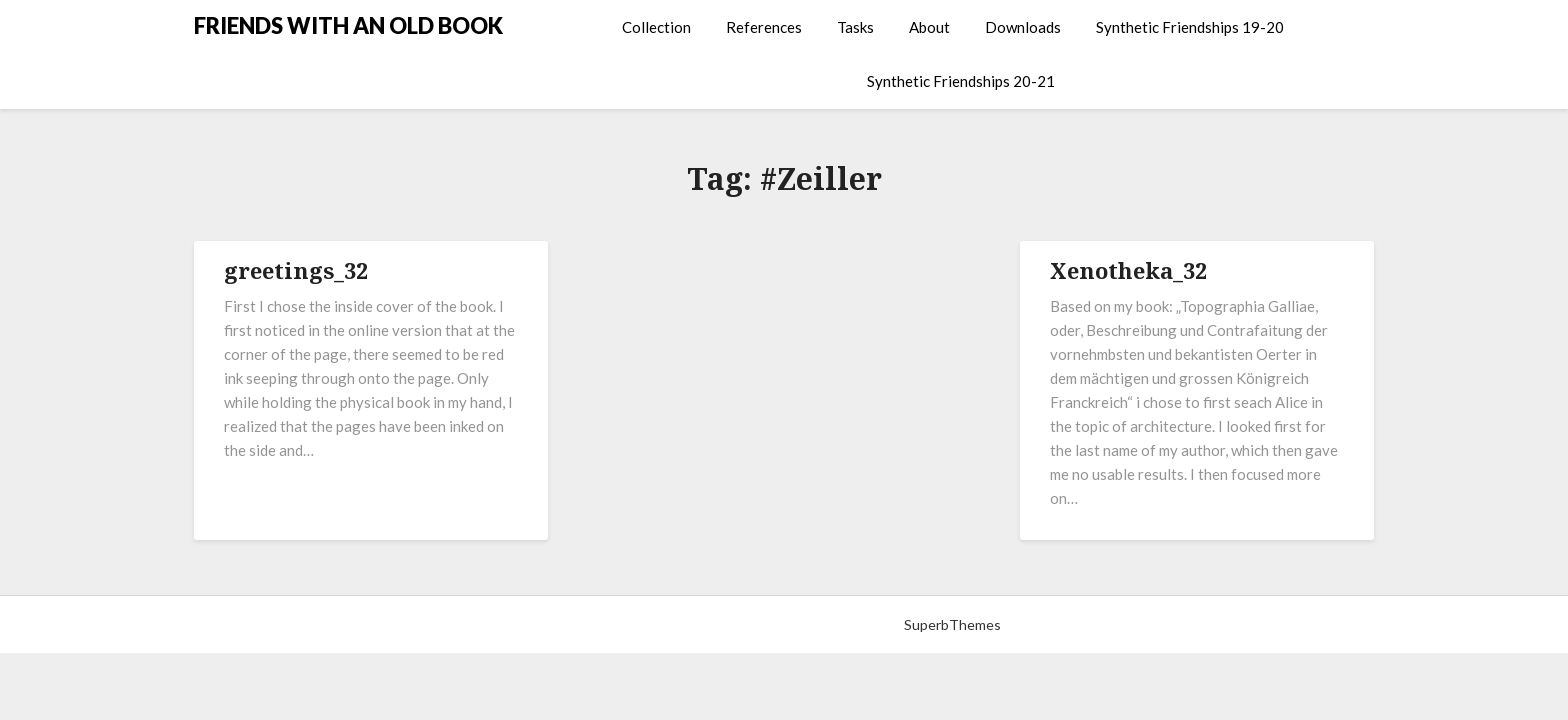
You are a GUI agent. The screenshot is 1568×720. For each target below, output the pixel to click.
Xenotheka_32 (1128, 270)
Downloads (1023, 27)
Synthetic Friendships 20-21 (961, 81)
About (929, 27)
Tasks (855, 27)
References (764, 27)
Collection (656, 27)
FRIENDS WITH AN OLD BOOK (348, 25)
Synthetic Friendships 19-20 (1190, 27)
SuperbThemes (952, 624)
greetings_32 (296, 270)
